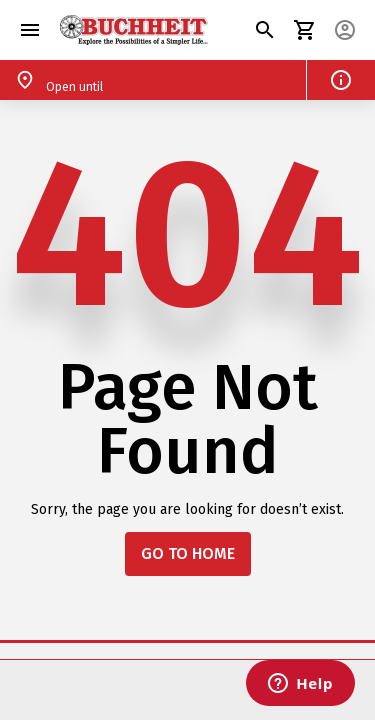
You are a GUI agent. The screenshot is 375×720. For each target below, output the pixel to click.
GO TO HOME (188, 553)
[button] (30, 30)
